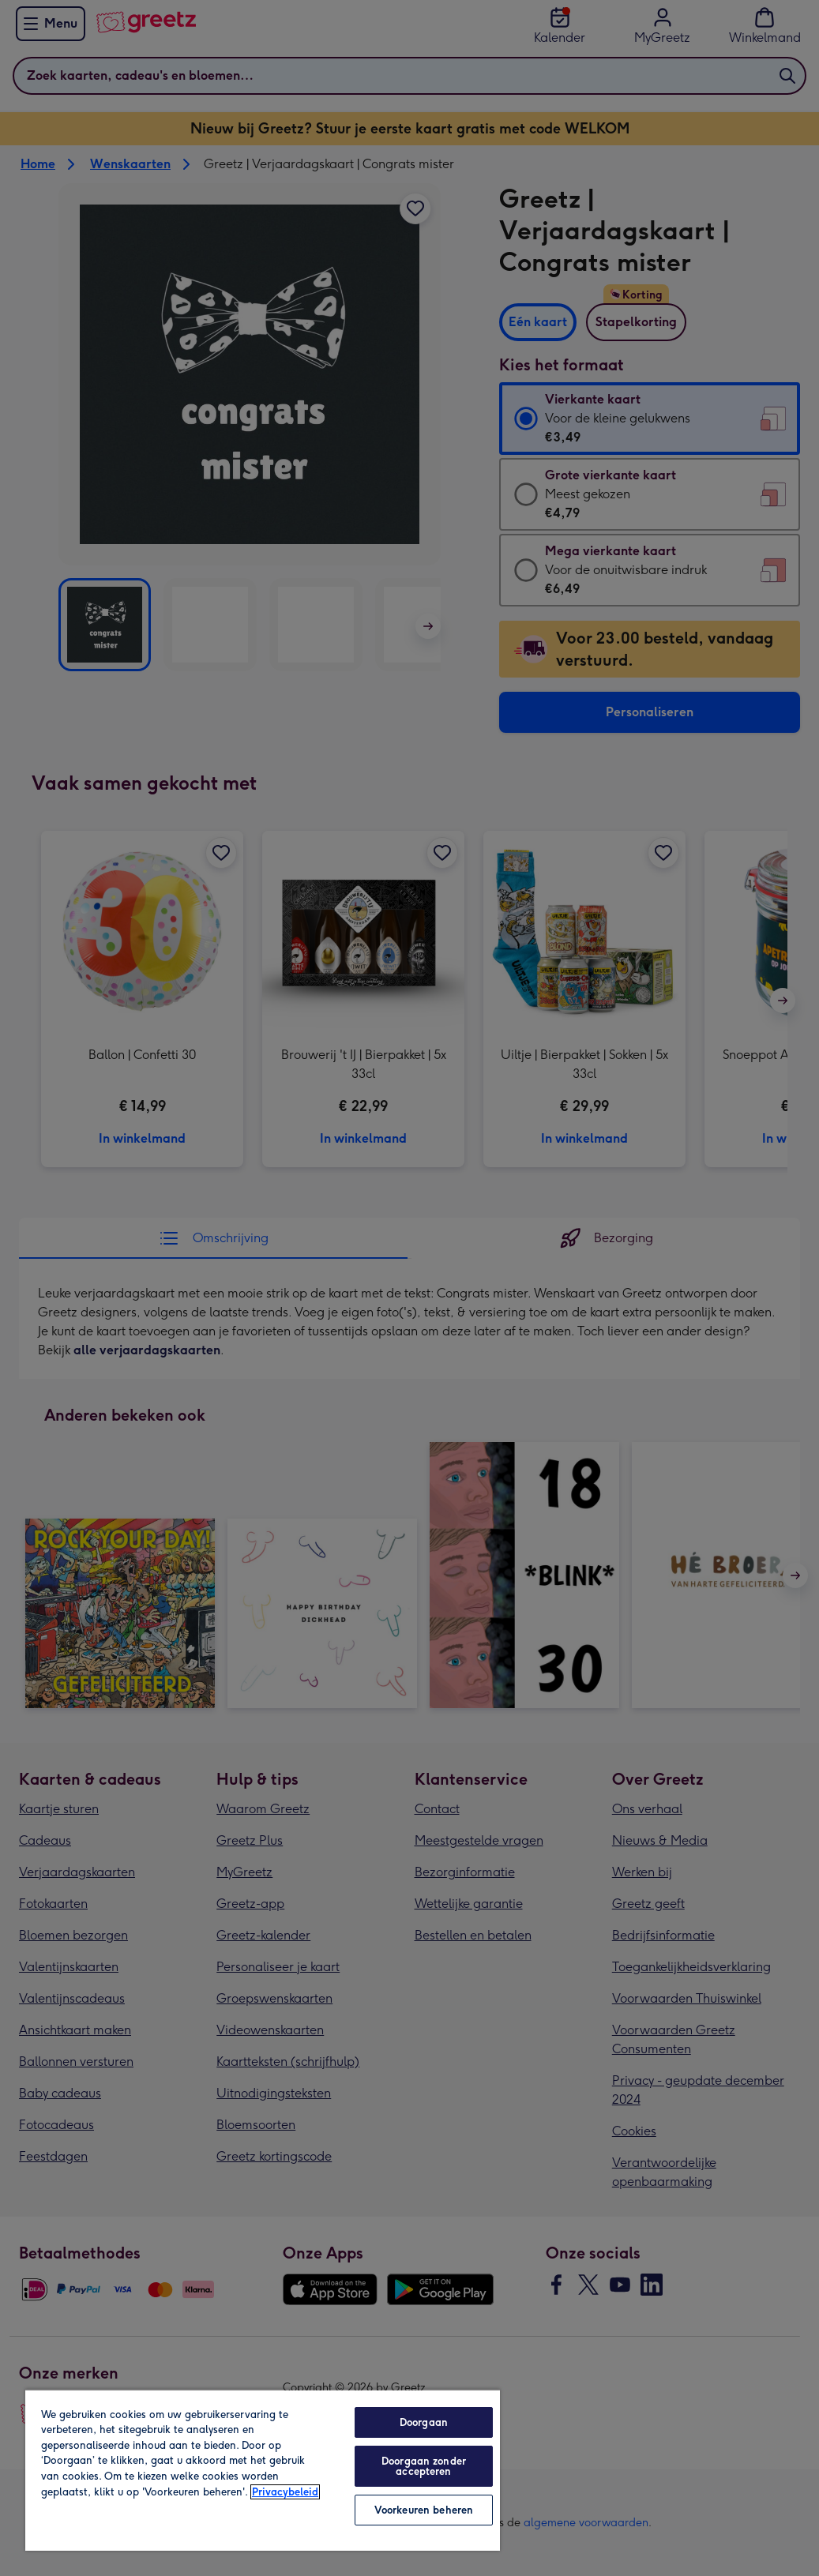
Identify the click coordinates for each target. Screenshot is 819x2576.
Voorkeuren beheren (423, 2510)
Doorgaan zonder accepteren (423, 2466)
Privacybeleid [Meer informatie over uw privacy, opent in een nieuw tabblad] (285, 2492)
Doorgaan (424, 2422)
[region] (262, 2470)
